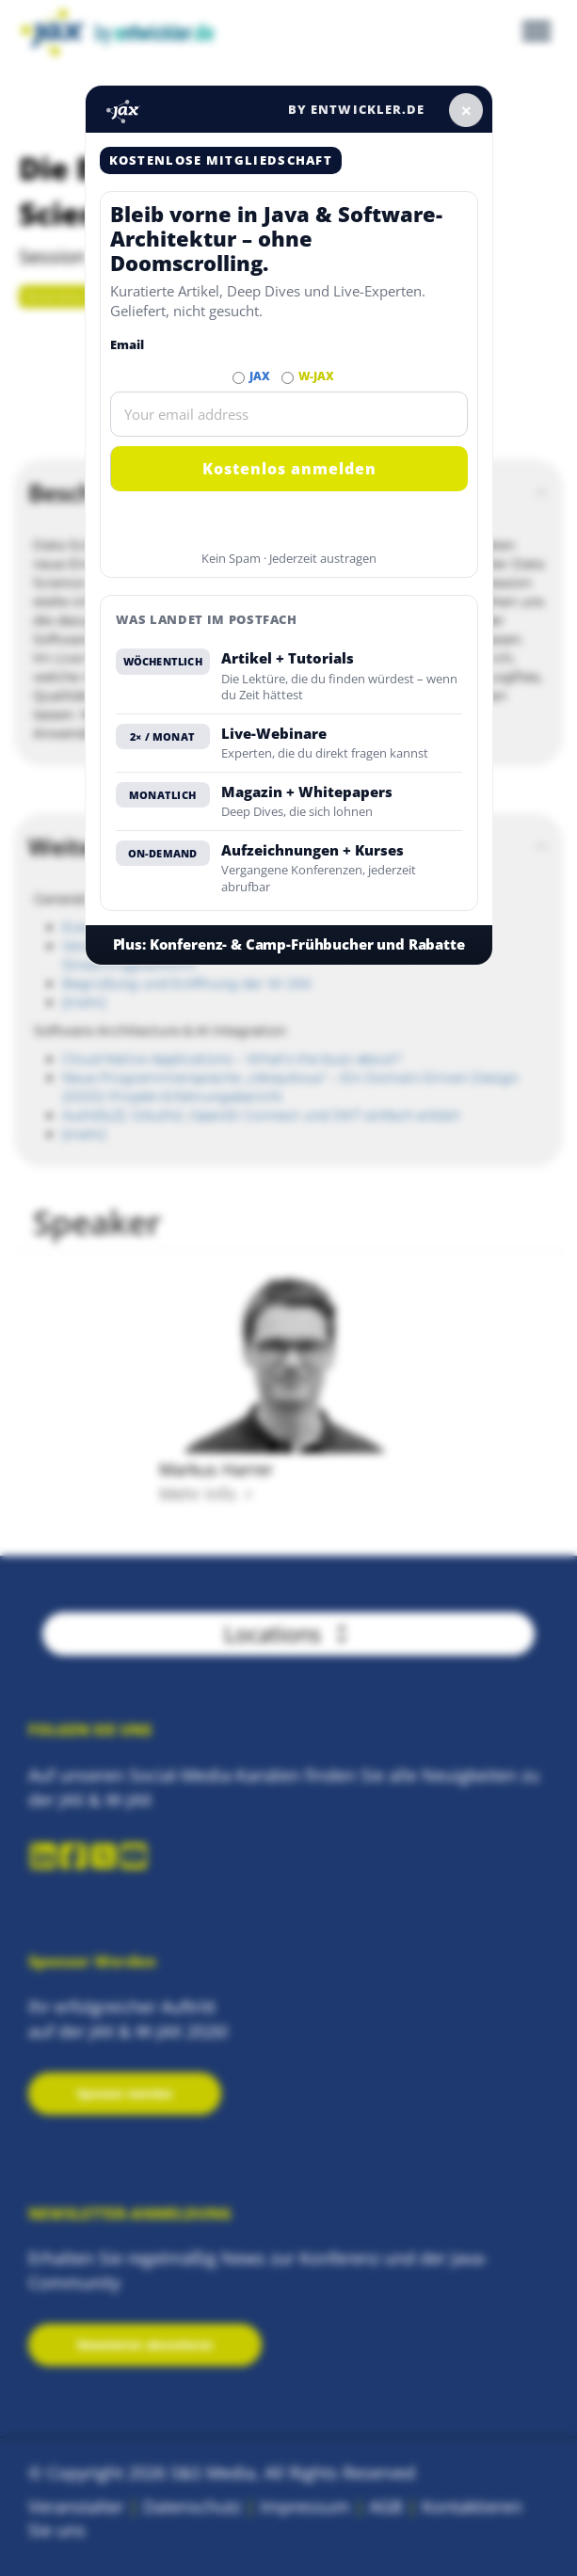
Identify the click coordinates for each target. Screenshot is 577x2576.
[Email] (289, 414)
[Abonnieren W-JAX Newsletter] (287, 378)
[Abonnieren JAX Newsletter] (238, 378)
